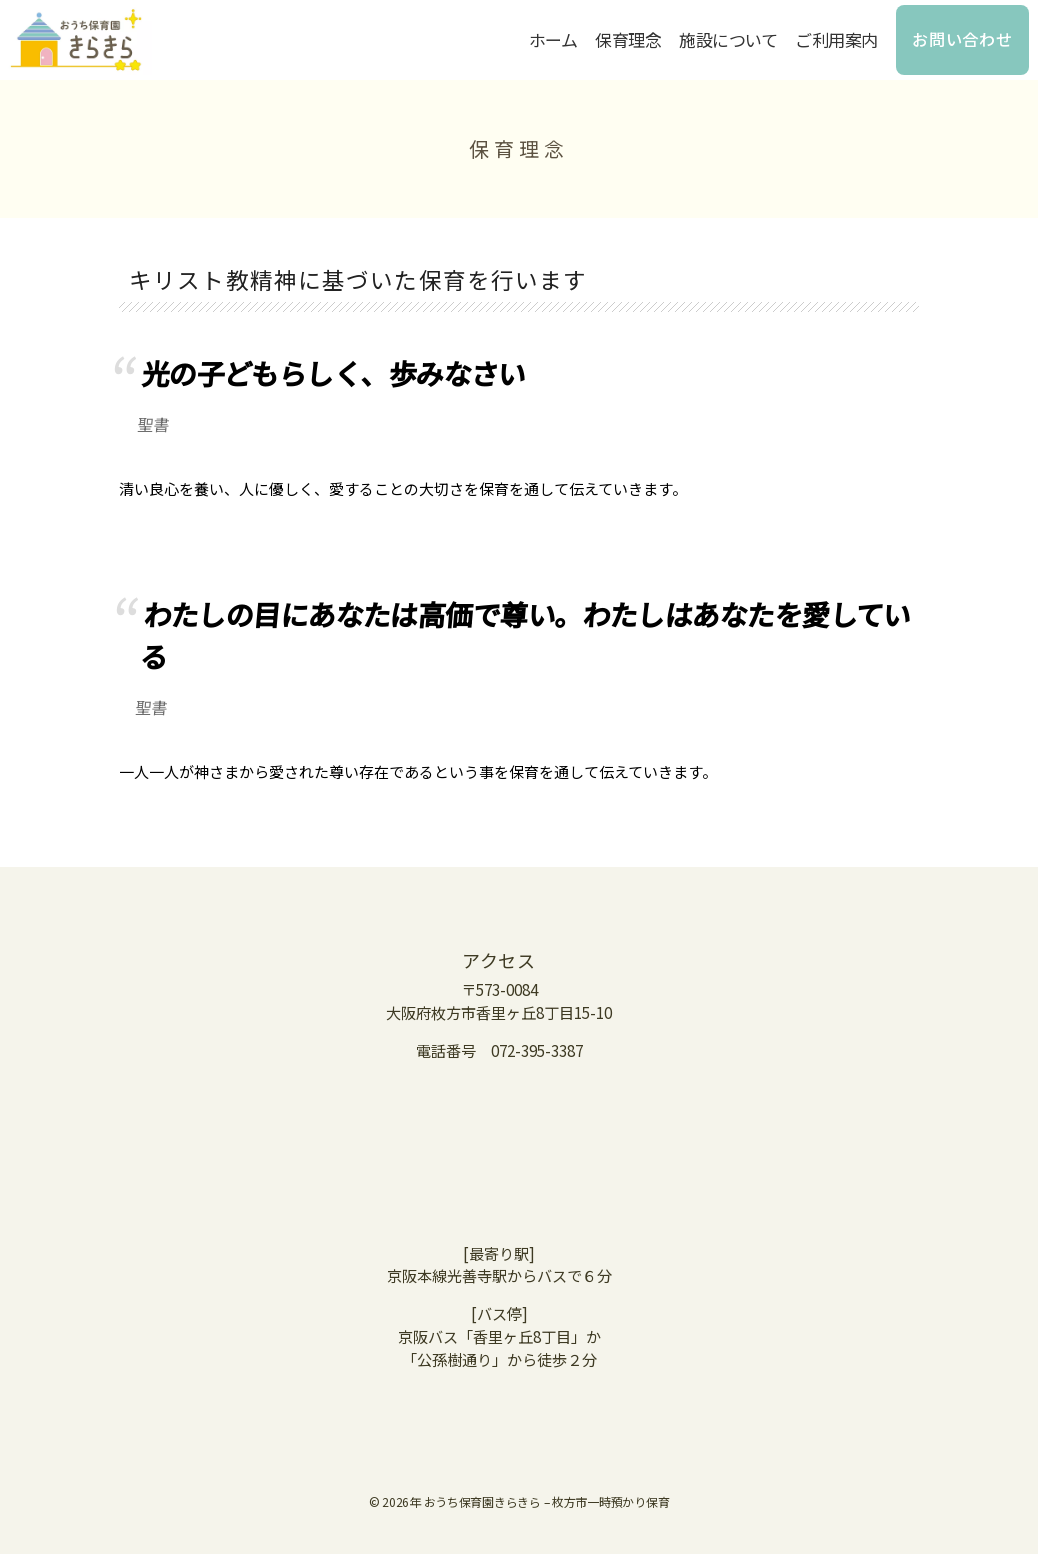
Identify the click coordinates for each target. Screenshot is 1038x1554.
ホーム (553, 40)
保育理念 (628, 40)
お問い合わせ (962, 39)
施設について (728, 40)
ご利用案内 (836, 40)
